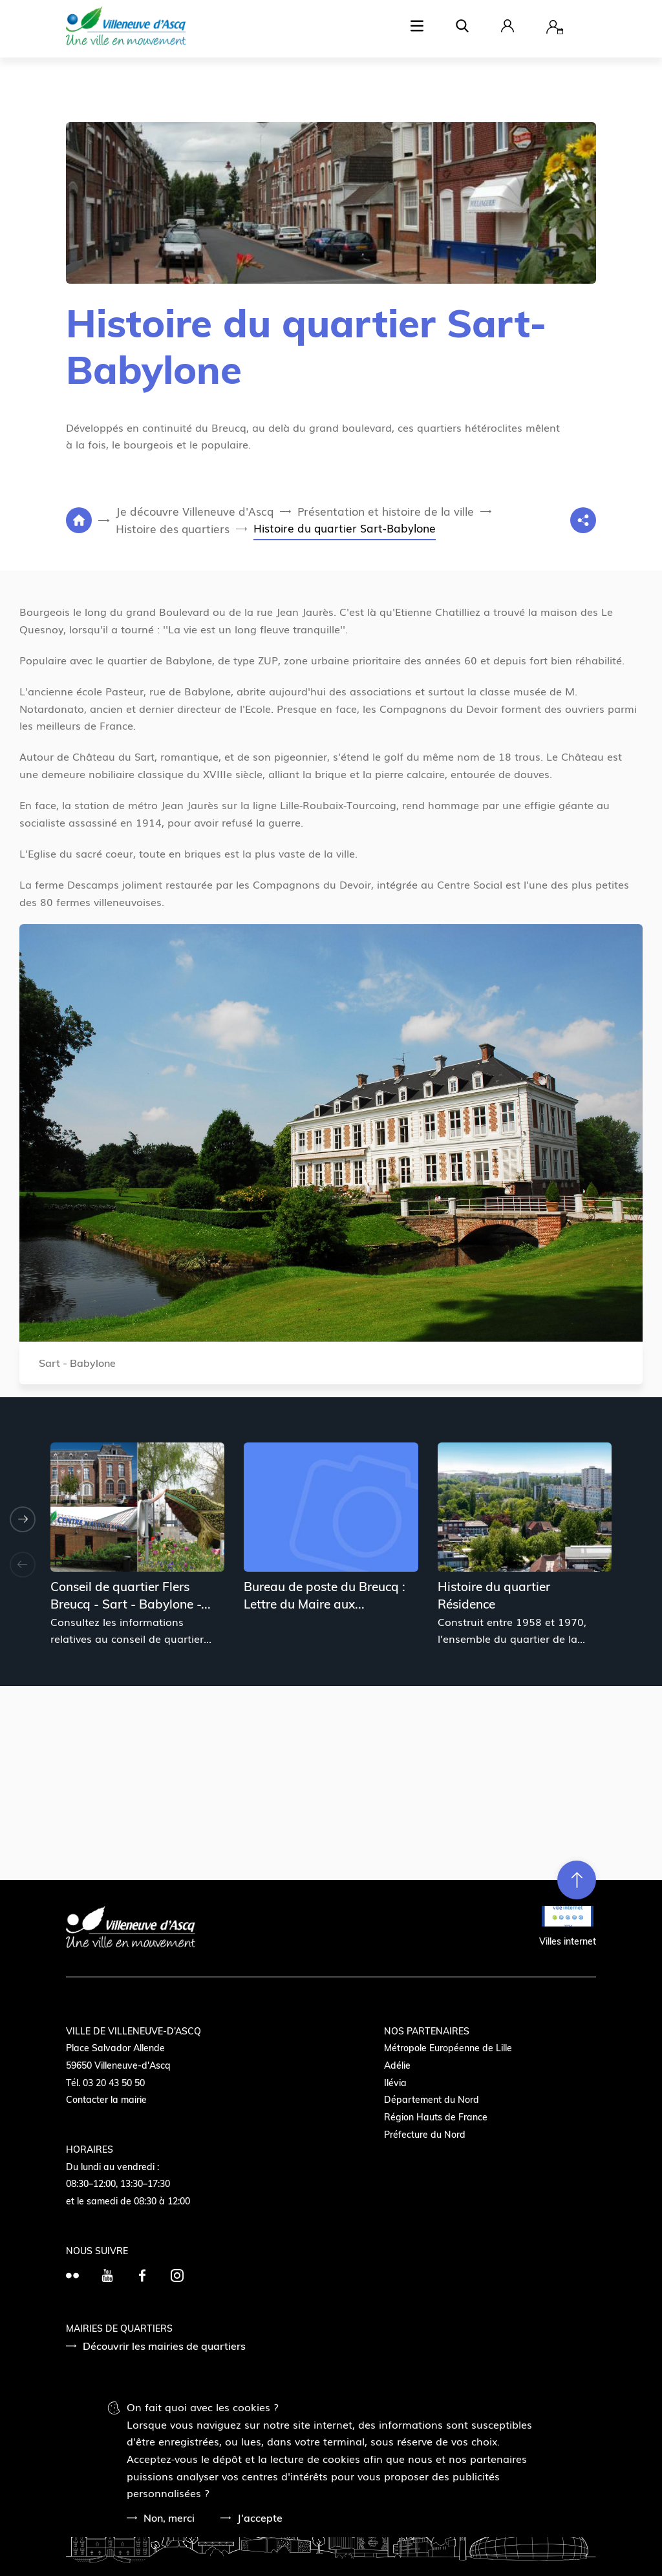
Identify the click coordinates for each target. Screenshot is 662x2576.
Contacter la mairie (106, 2100)
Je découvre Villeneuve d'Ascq (194, 511)
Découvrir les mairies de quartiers (164, 2345)
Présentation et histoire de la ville (385, 511)
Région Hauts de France (435, 2117)
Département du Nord (431, 2100)
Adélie (397, 2065)
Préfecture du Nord (424, 2134)
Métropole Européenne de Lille (448, 2048)
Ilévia (395, 2083)
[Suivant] (23, 1519)
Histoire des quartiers (173, 528)
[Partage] (583, 520)
